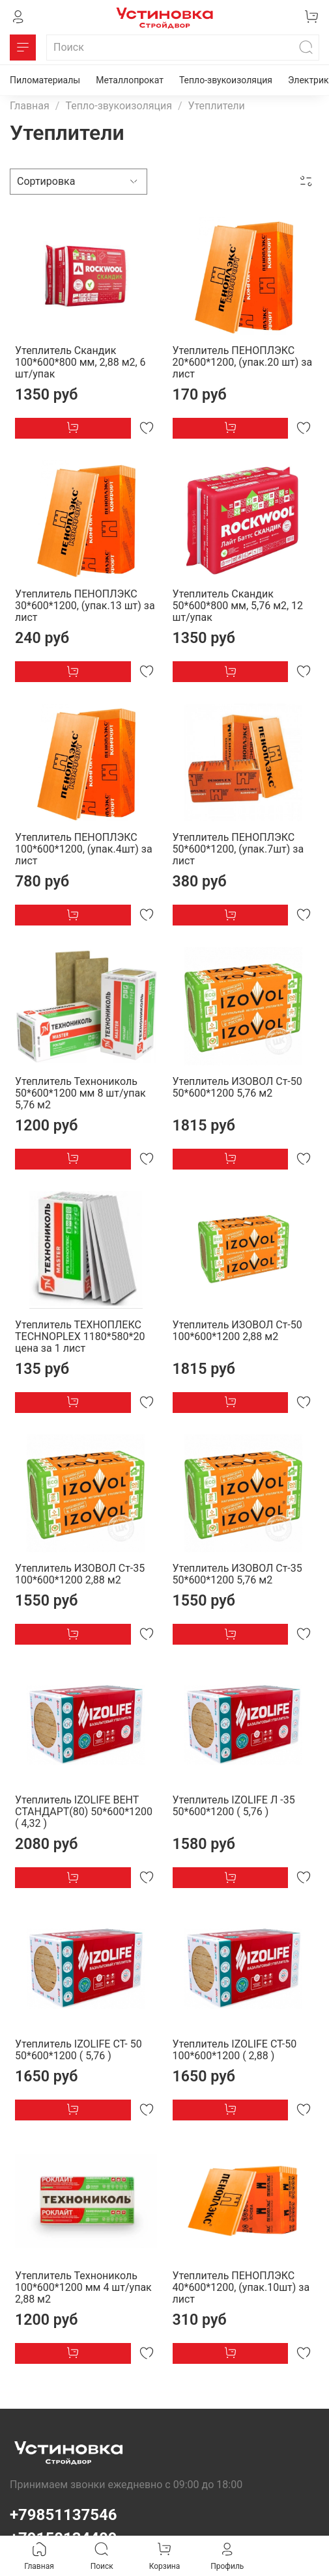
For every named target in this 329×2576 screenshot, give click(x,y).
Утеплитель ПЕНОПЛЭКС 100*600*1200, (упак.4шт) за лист (83, 849)
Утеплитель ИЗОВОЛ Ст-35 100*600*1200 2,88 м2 (80, 1574)
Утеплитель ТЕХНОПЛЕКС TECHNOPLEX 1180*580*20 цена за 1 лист (80, 1336)
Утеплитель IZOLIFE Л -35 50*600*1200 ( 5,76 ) (234, 1806)
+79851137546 (63, 2515)
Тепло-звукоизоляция (225, 80)
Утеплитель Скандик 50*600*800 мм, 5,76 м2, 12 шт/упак (238, 605)
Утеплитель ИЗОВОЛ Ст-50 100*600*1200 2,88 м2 (237, 1331)
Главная (30, 106)
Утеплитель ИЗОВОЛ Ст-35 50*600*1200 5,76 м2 (237, 1574)
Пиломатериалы (45, 80)
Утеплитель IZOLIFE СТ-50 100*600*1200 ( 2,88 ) (235, 2050)
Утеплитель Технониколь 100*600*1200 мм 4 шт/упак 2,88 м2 (83, 2287)
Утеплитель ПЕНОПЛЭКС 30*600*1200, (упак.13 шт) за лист (85, 605)
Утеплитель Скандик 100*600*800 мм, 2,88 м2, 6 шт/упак (80, 362)
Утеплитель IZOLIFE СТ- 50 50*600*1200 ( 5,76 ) (78, 2050)
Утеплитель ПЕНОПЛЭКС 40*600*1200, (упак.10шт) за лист (241, 2287)
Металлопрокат (130, 80)
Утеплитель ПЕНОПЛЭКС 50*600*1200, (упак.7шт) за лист (238, 849)
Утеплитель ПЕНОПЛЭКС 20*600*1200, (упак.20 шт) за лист (243, 362)
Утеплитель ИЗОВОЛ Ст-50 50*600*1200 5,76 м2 (237, 1087)
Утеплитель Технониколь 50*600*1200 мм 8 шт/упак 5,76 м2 (80, 1093)
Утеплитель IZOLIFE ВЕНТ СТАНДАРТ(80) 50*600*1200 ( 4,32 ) (83, 1811)
